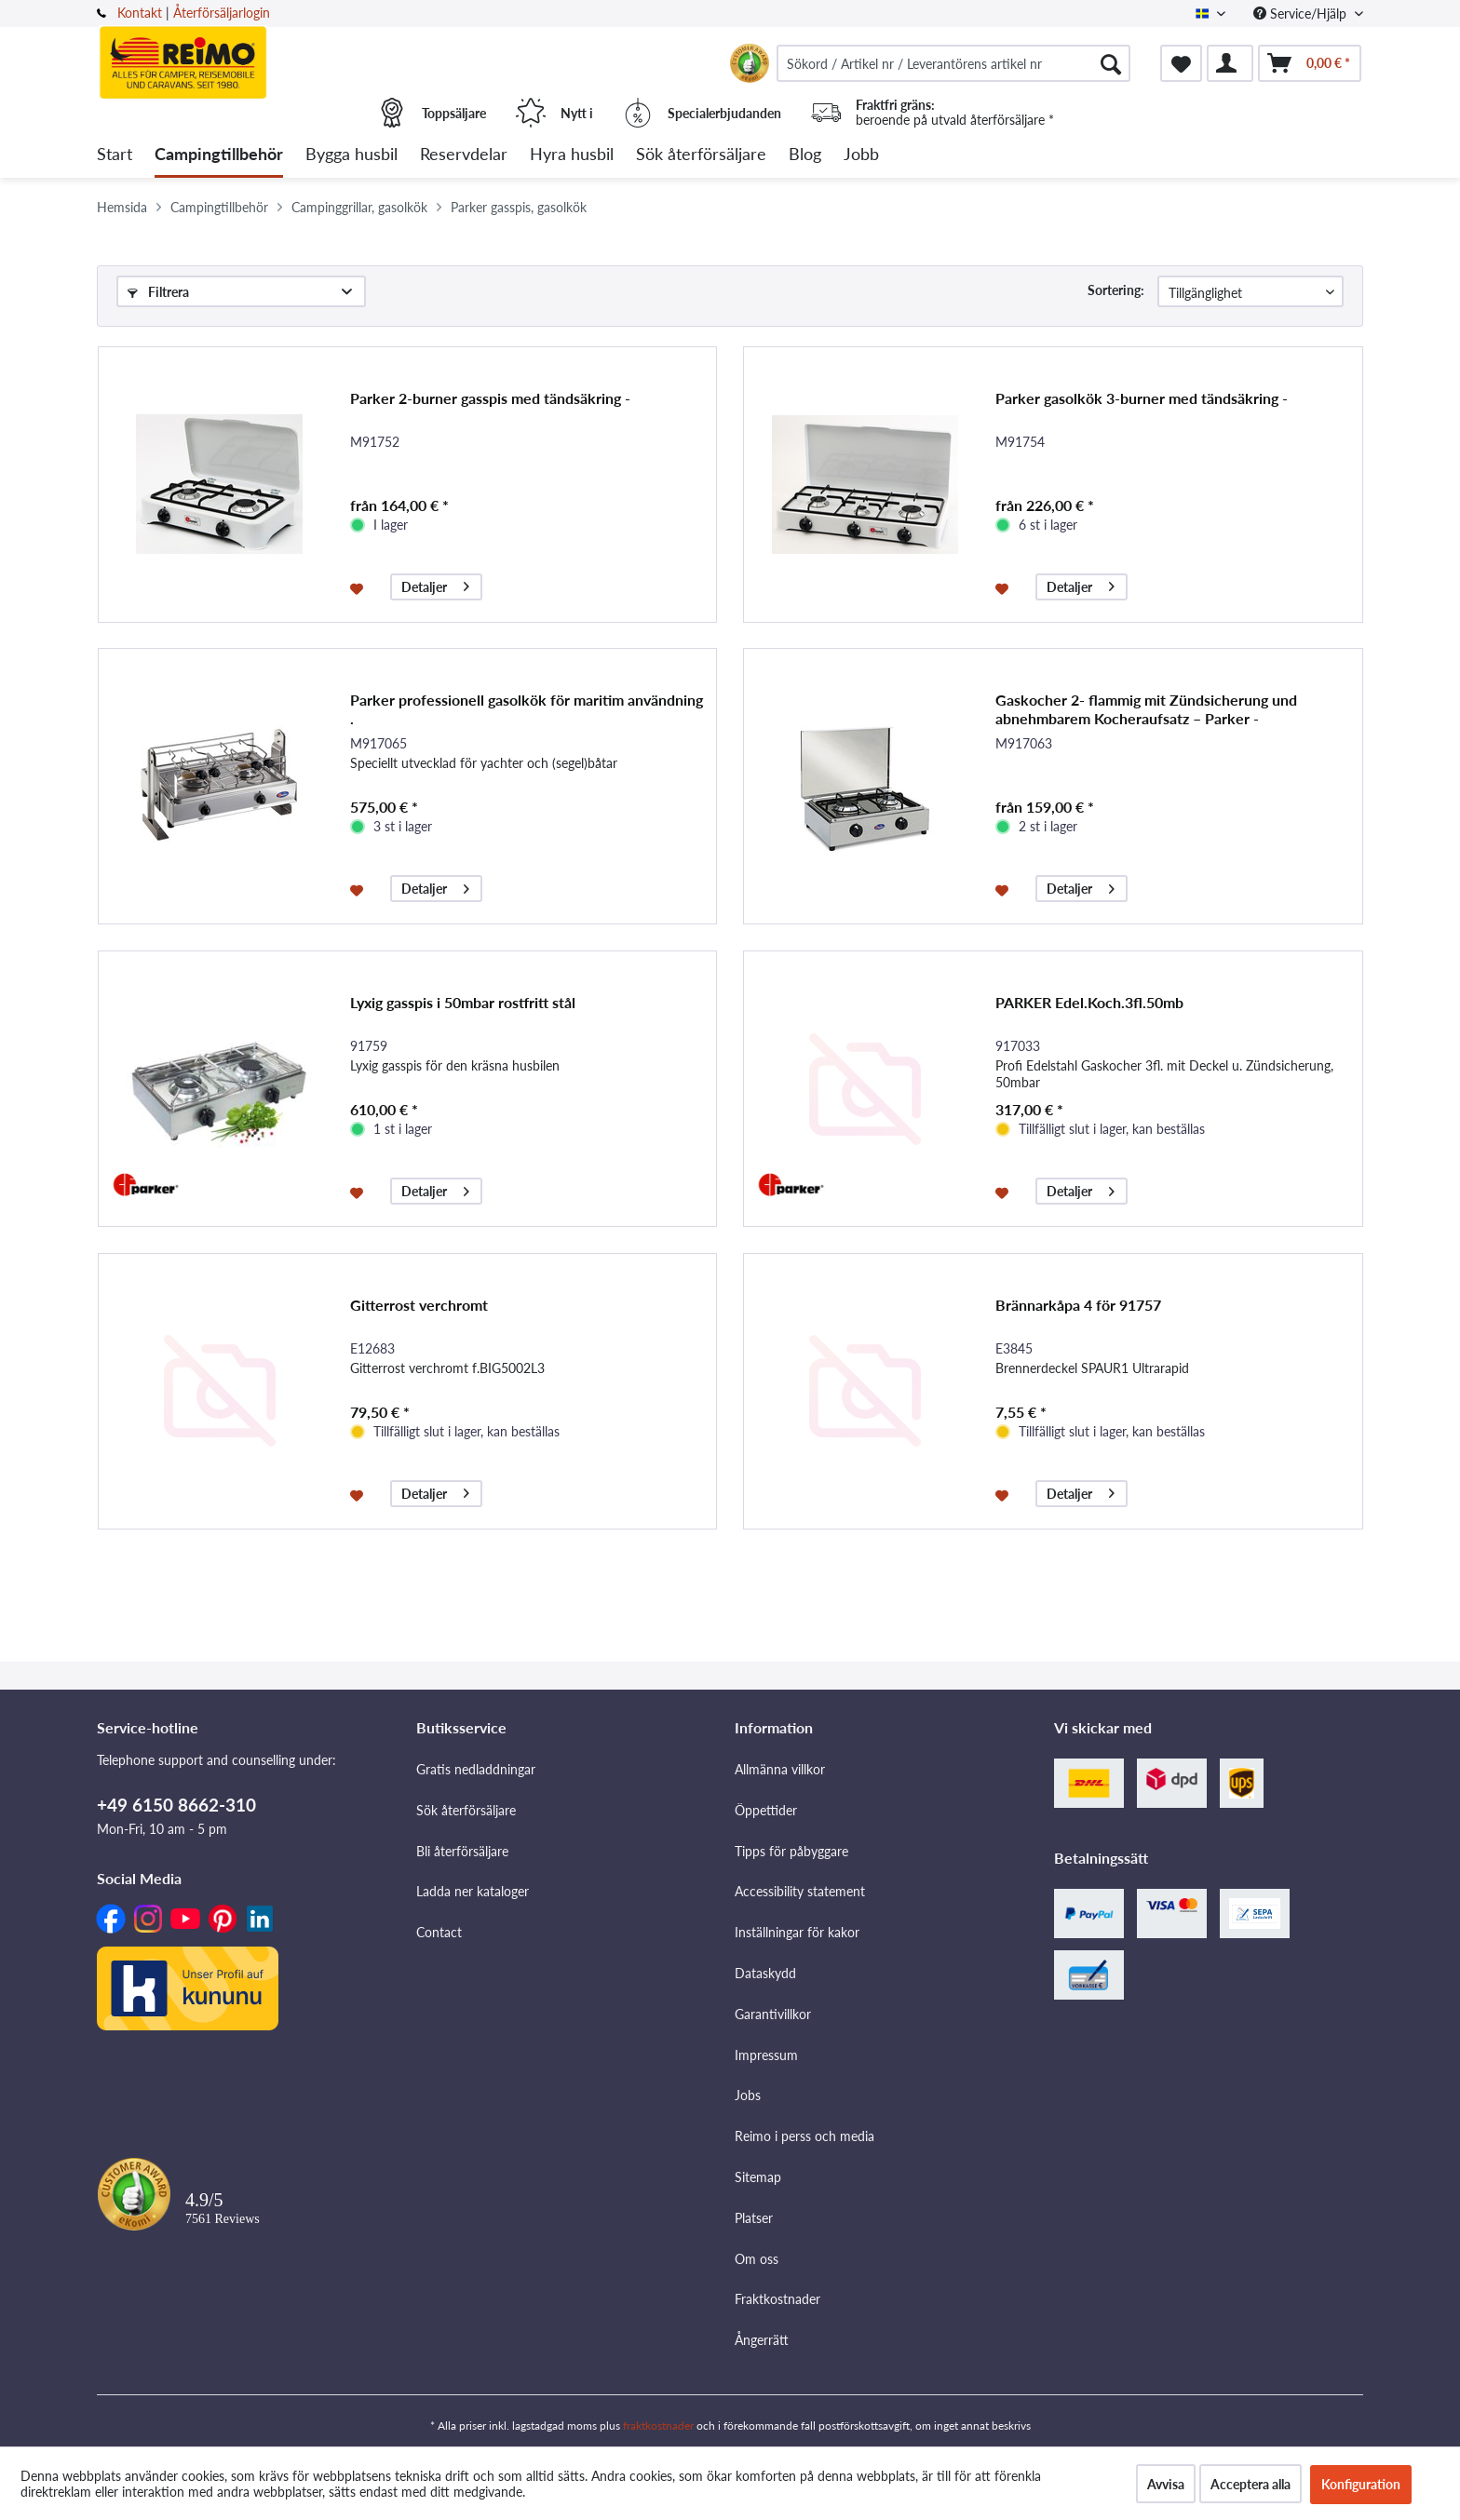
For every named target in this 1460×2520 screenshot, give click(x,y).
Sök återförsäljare (466, 1810)
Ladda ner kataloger (472, 1891)
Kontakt (139, 12)
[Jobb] (861, 155)
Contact (439, 1932)
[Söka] (1110, 63)
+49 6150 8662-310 (176, 1804)
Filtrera (158, 292)
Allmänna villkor (780, 1769)
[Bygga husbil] (351, 155)
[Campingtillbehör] (219, 155)
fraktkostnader (658, 2425)
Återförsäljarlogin (221, 12)
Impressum (766, 2055)
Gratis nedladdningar (475, 1769)
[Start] (114, 155)
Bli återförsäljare (462, 1851)
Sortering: (1116, 290)
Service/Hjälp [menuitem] (1301, 13)
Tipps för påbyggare (791, 1851)
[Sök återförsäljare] (701, 155)
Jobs (748, 2095)
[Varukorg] (1309, 63)
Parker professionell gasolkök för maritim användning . (526, 709)
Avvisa (1165, 2484)
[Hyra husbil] (572, 155)
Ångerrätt (762, 2340)
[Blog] (805, 155)
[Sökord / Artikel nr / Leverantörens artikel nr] (953, 63)
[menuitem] (953, 63)
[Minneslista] (1181, 63)
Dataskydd (765, 1973)
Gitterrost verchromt (419, 1305)
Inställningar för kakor (797, 1932)
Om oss (756, 2259)
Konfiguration (1360, 2484)
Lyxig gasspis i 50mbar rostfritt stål (462, 1002)
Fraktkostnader (777, 2299)
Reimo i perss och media (804, 2136)
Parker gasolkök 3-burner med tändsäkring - (1141, 398)
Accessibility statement (800, 1891)
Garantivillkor (773, 2014)
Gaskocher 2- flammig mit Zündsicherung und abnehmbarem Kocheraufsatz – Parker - (1146, 709)
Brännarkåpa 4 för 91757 (1078, 1305)
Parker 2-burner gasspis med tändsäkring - (490, 398)
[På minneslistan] (359, 587)
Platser (754, 2218)
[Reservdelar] (463, 155)
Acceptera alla (1250, 2484)
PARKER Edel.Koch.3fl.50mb (1089, 1002)
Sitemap (758, 2177)
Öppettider (766, 1810)
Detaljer (435, 584)
